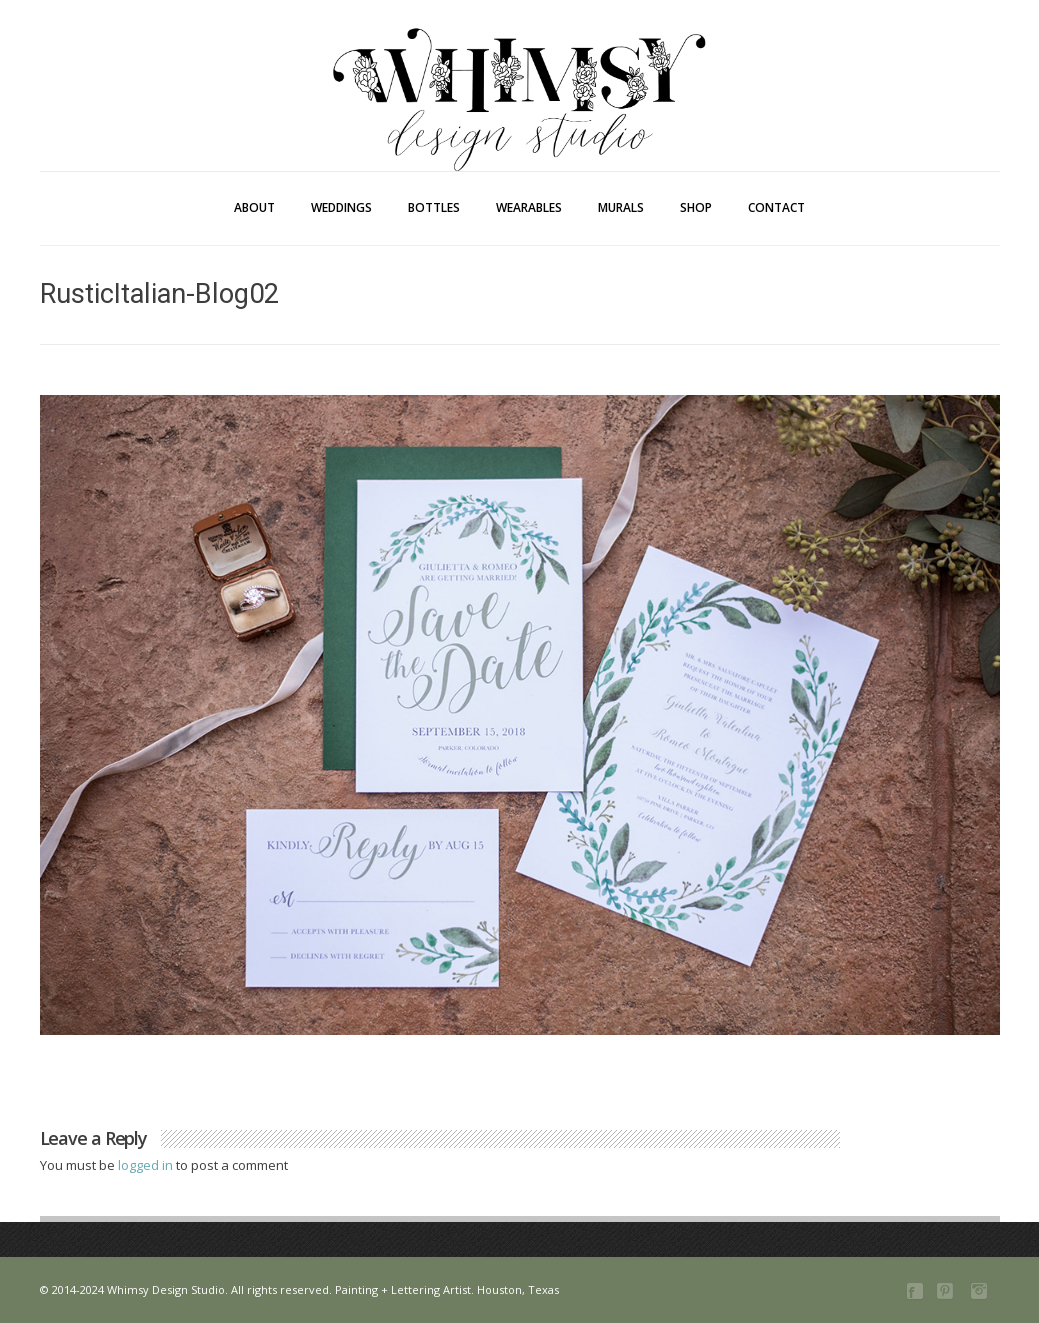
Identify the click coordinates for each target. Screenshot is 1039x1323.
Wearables (529, 207)
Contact (776, 207)
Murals (621, 207)
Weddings (341, 207)
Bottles (434, 207)
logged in (147, 1165)
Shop (696, 207)
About (254, 207)
